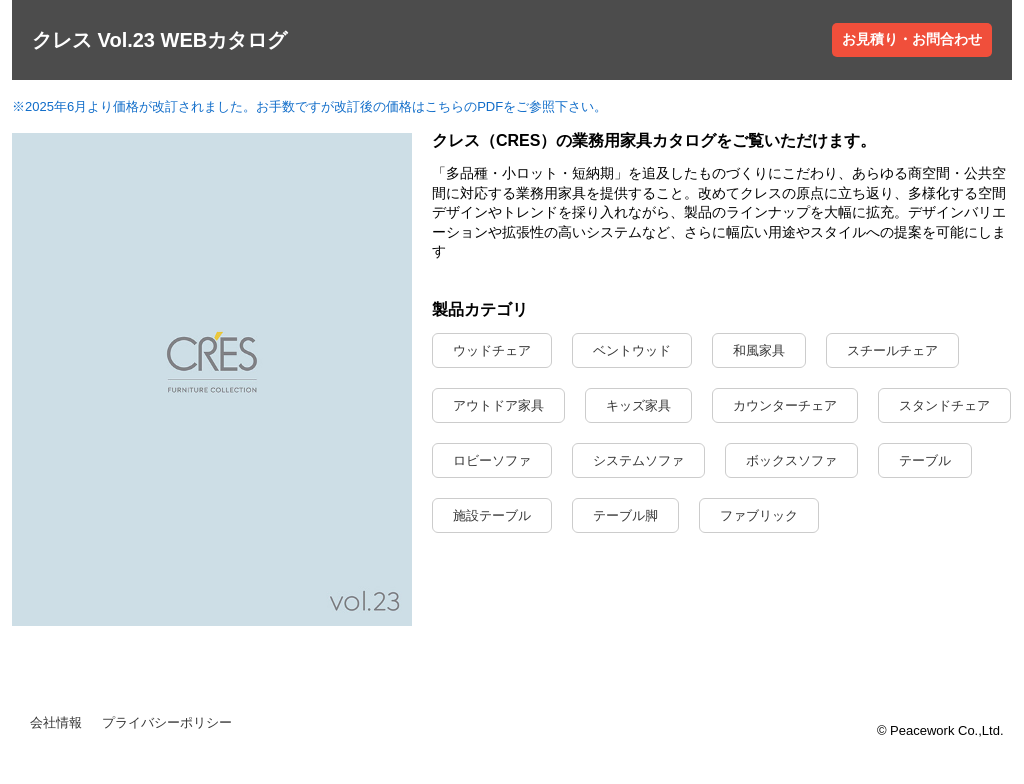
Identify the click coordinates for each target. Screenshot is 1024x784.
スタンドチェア (944, 405)
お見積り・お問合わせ (912, 39)
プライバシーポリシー (167, 722)
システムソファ (638, 460)
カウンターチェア (785, 405)
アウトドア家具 (498, 405)
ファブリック (759, 515)
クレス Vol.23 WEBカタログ (159, 40)
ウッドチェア (492, 350)
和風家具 (759, 350)
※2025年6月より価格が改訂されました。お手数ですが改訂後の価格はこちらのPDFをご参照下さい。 (309, 106)
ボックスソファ (791, 460)
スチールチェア (892, 350)
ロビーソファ (492, 460)
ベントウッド (632, 350)
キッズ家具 (638, 405)
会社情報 (56, 722)
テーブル (925, 460)
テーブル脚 (625, 515)
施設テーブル (492, 515)
